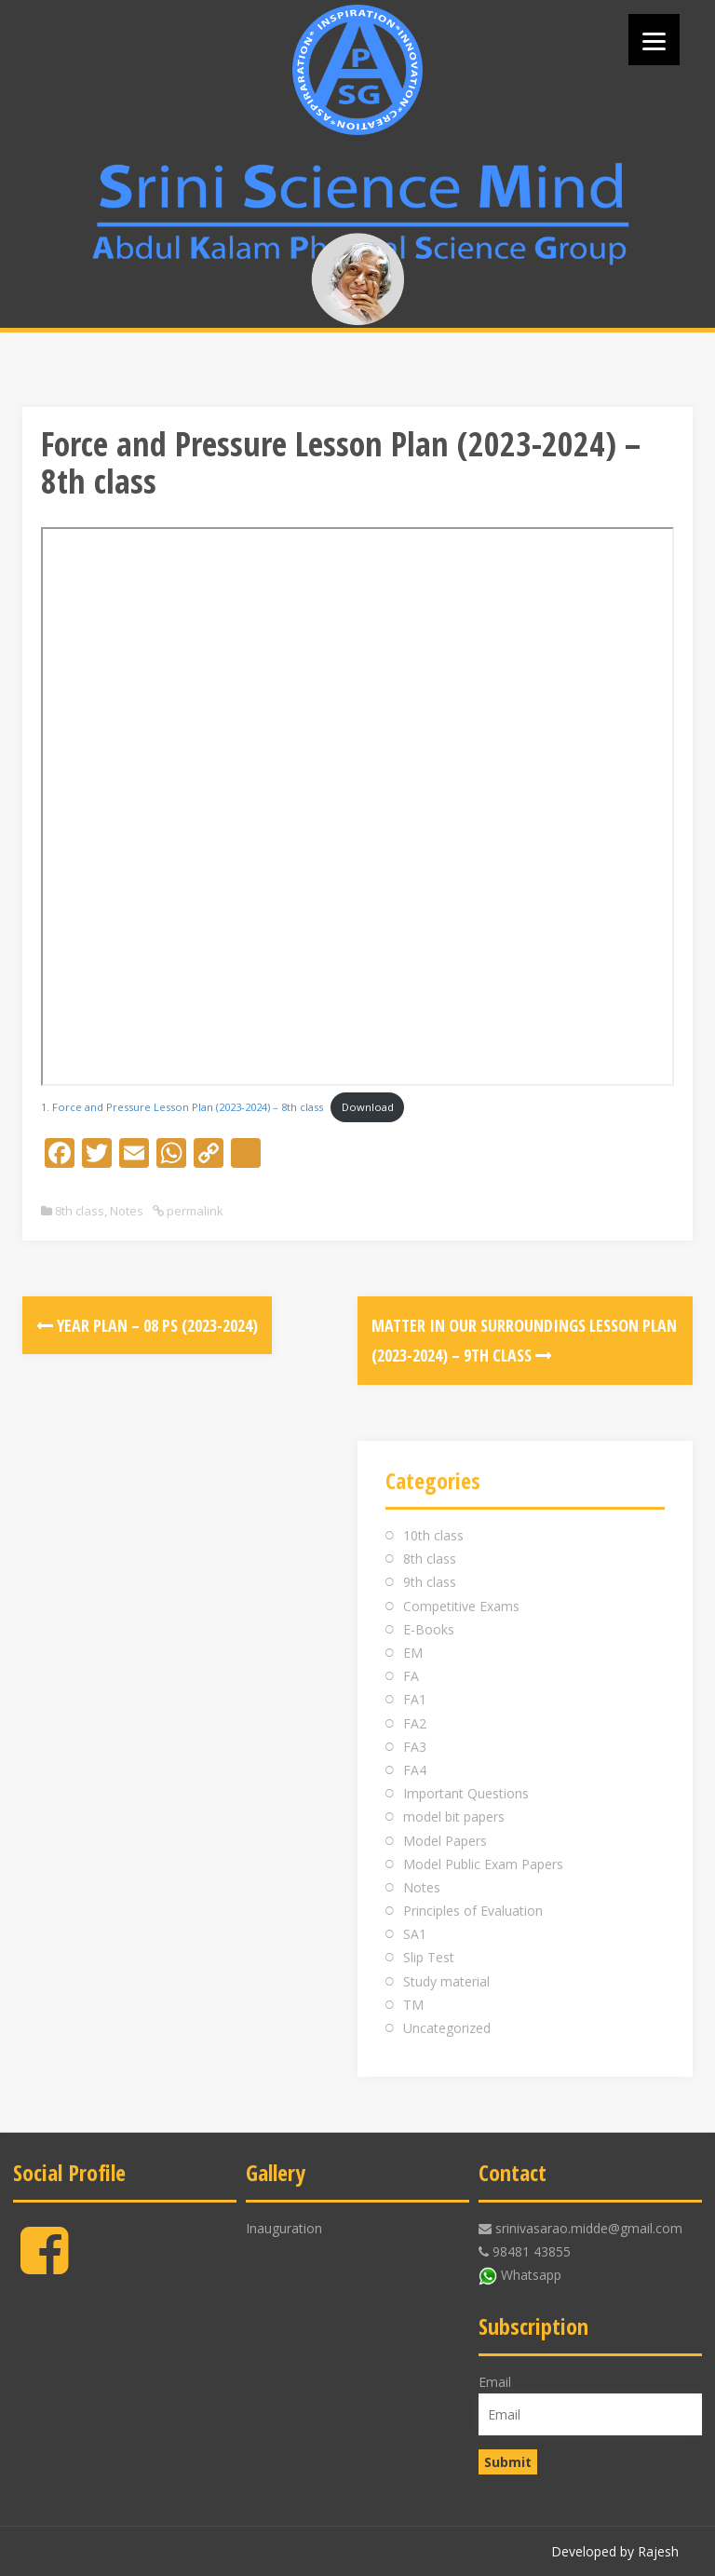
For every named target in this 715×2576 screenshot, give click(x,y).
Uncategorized (447, 2028)
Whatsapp (531, 2275)
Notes (126, 1210)
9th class (429, 1582)
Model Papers (445, 1841)
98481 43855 (531, 2251)
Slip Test (428, 1957)
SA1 (414, 1934)
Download (368, 1107)
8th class (79, 1210)
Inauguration (284, 2228)
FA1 (414, 1699)
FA (411, 1676)
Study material (446, 1981)
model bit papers (454, 1816)
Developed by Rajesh (615, 2551)
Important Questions (466, 1793)
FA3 (414, 1747)
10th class (433, 1535)
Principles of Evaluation (473, 1910)
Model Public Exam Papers (483, 1864)
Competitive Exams (461, 1606)
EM (413, 1652)
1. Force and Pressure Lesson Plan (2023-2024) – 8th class (182, 1107)
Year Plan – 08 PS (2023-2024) (147, 1325)
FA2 (414, 1723)
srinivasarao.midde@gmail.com (588, 2228)
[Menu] (654, 39)
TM (413, 2004)
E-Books (428, 1629)
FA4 (414, 1770)
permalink (193, 1210)
